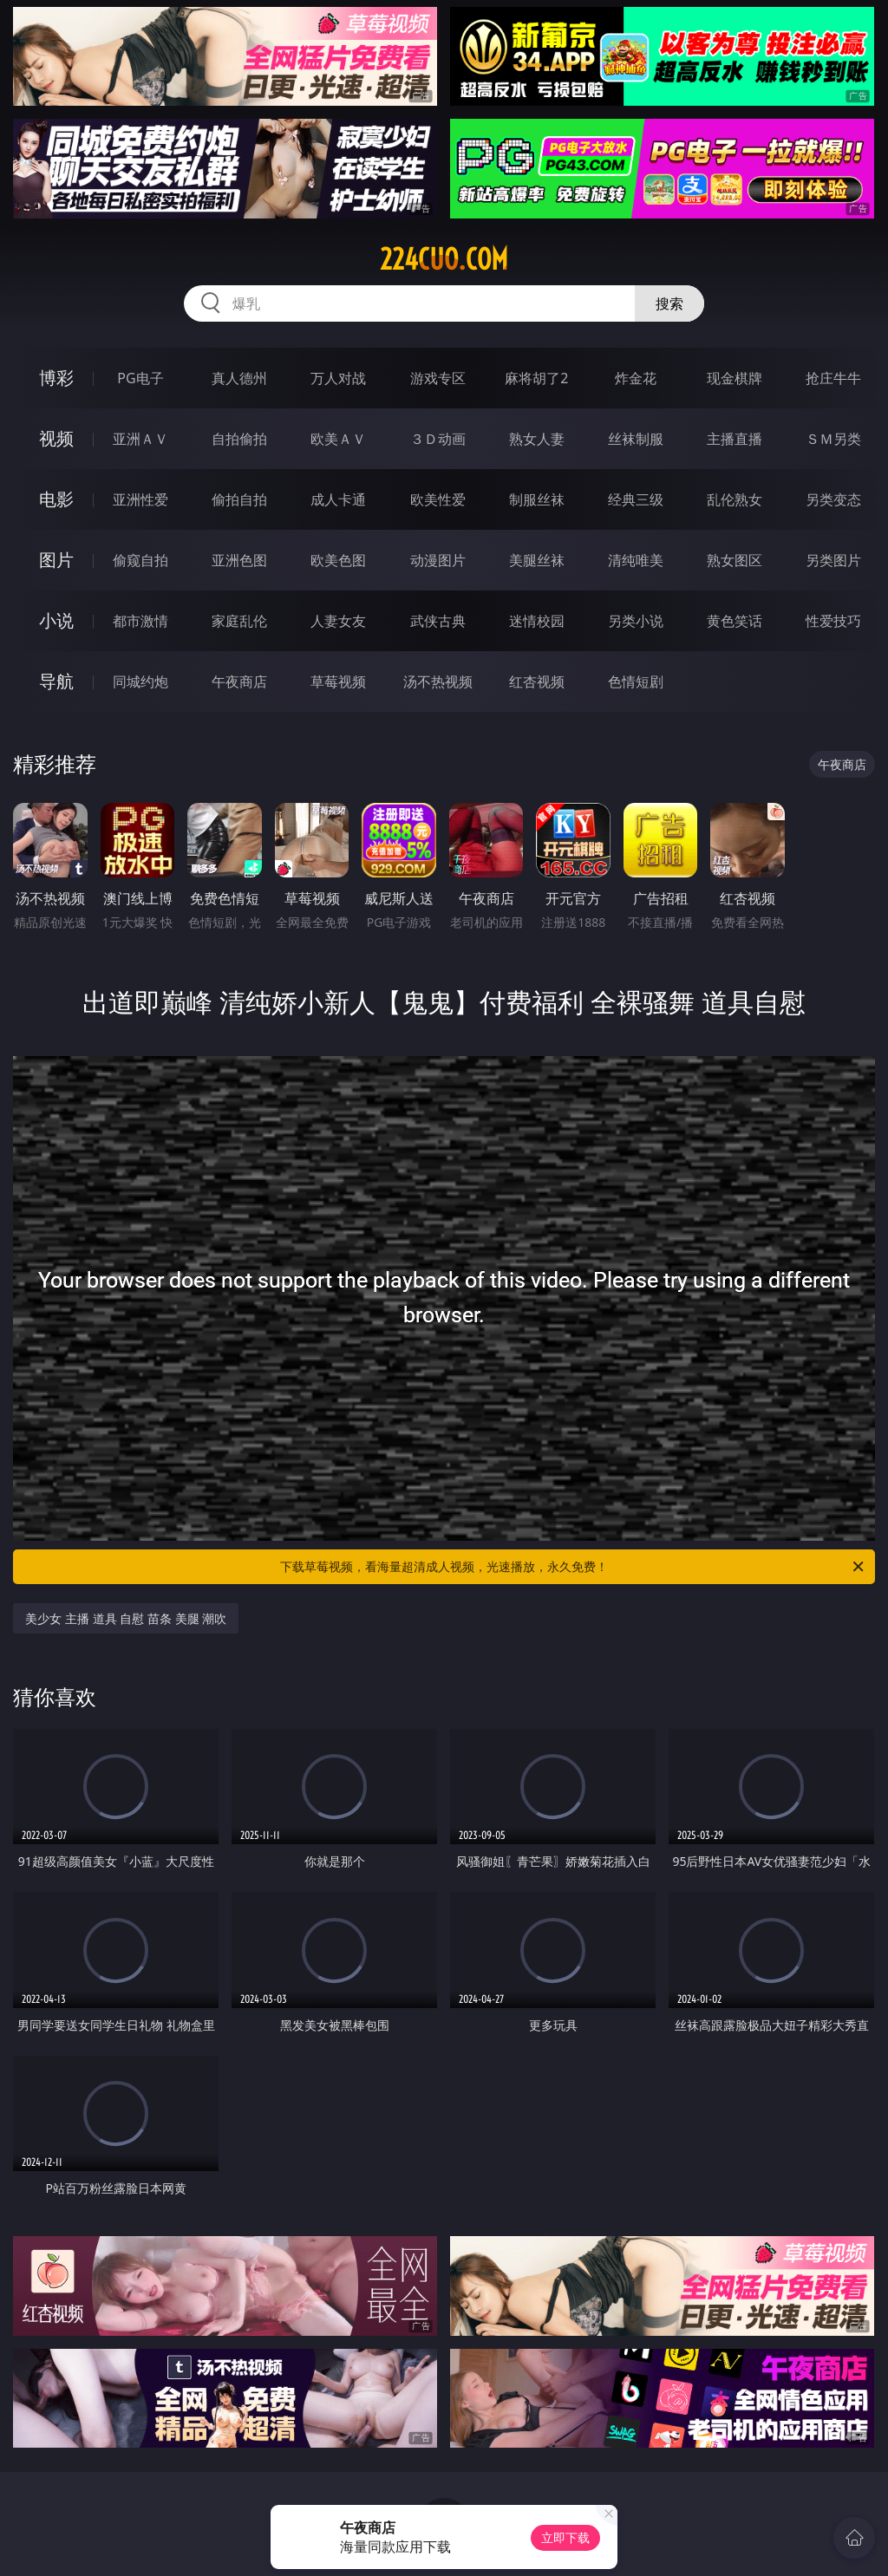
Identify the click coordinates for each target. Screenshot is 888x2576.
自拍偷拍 (239, 438)
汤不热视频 (438, 681)
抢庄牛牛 (833, 378)
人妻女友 (338, 620)
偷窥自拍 (140, 560)
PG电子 (140, 378)
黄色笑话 (734, 620)
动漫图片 (438, 560)
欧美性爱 (438, 499)
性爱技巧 (833, 620)
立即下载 (565, 2537)
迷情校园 (537, 620)
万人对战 (338, 378)
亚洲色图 (239, 560)
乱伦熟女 (734, 499)
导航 (56, 681)
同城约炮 (140, 681)
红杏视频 (537, 681)
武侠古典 (438, 620)
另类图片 (833, 560)
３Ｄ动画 (438, 438)
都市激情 (140, 620)
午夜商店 (239, 681)
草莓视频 (338, 681)
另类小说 (635, 620)
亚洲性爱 (140, 499)
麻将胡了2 (536, 378)
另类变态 (833, 499)
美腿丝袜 (537, 560)
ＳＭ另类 (833, 438)
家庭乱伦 (239, 620)
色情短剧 (635, 681)
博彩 (56, 377)
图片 (56, 559)
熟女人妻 (537, 438)
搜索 (669, 303)
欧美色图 (338, 560)
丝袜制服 (635, 438)
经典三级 (635, 499)
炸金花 (635, 378)
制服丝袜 (537, 499)
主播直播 (734, 438)
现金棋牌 (734, 378)
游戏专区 (438, 378)
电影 (56, 499)
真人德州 (239, 378)
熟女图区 (734, 560)
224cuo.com (444, 259)
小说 (56, 620)
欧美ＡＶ (338, 438)
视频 (56, 438)
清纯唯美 (635, 560)
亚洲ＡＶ (140, 438)
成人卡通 (338, 499)
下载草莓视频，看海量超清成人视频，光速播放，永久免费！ (573, 1566)
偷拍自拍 (239, 499)
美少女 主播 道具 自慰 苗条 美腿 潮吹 (125, 1618)
